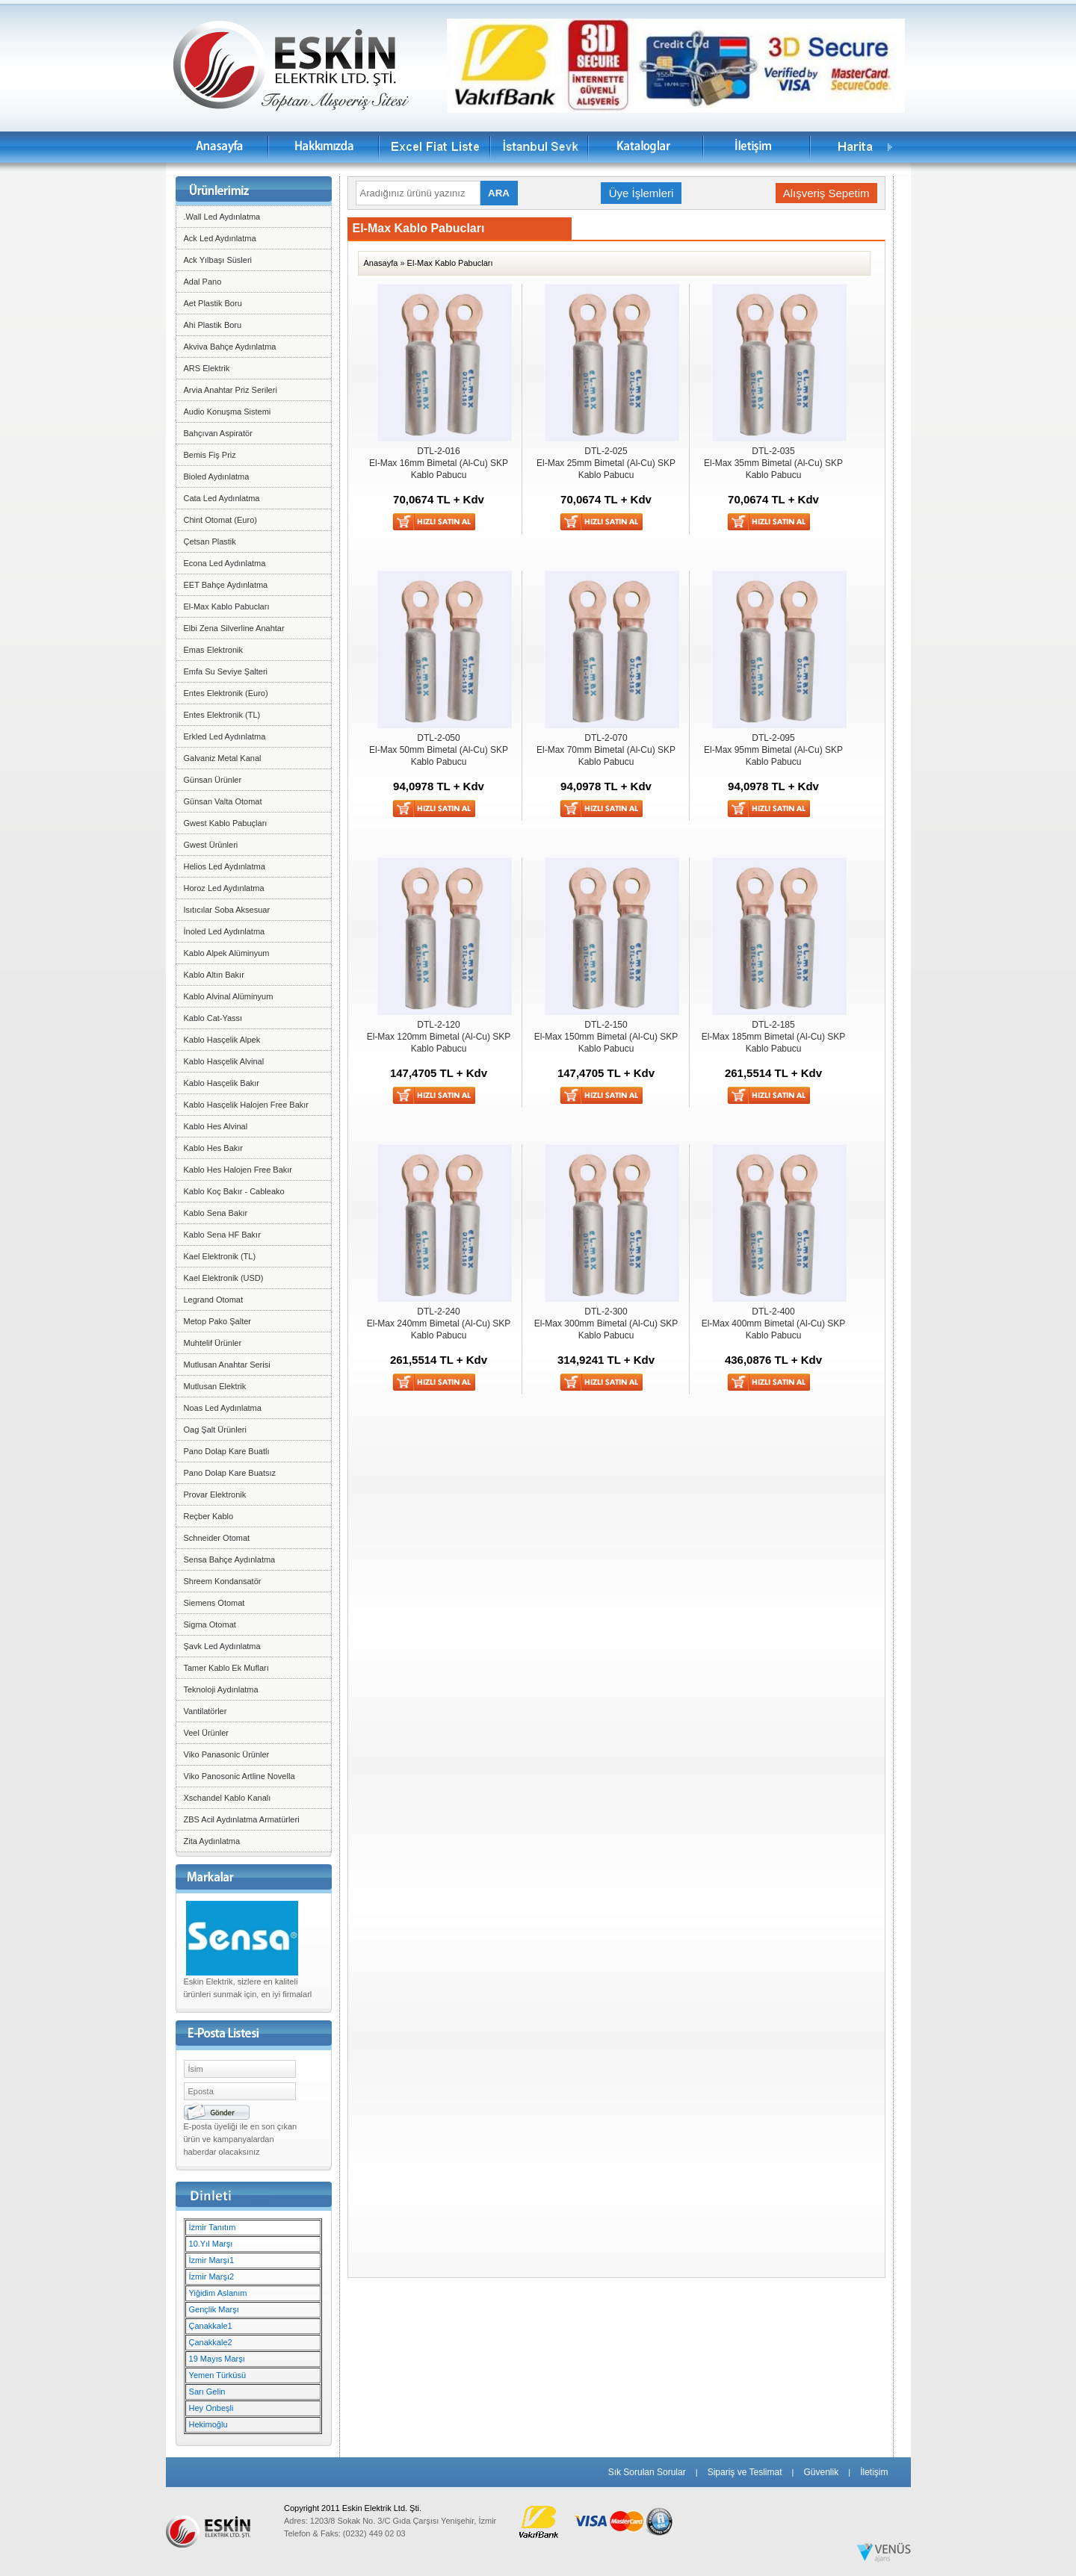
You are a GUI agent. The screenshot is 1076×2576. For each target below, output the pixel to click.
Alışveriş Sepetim (826, 193)
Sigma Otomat (210, 1624)
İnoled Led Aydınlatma (224, 931)
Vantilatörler (205, 1711)
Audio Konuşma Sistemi (227, 411)
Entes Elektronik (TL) (222, 714)
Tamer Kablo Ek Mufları (226, 1667)
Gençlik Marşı (214, 2309)
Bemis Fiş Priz (210, 454)
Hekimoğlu (208, 2424)
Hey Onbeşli (211, 2407)
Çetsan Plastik (210, 541)
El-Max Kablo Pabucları (227, 606)
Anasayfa (381, 262)
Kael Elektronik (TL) (220, 1256)
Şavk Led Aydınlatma (222, 1646)
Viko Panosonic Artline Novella (239, 1776)
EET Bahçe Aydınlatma (226, 584)
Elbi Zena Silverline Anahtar (234, 628)
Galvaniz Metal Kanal (223, 758)
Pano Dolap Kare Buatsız (230, 1472)
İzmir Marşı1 (212, 2260)
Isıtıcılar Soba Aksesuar (227, 909)
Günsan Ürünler (213, 779)
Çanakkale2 (210, 2342)
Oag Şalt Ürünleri (215, 1429)
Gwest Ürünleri (211, 844)
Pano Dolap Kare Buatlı (227, 1451)
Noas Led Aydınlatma (223, 1407)
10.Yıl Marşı (211, 2243)
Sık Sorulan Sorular (647, 2472)
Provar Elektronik (215, 1494)
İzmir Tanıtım (212, 2227)
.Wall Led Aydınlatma (222, 216)
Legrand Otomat (214, 1299)
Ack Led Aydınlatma (220, 238)
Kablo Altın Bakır (214, 974)
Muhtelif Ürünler (213, 1342)
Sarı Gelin (207, 2391)
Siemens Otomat (214, 1602)
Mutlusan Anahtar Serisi (227, 1364)
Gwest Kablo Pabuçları (226, 823)
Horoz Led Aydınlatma (224, 888)
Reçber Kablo (209, 1516)
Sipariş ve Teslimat (745, 2472)
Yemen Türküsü (217, 2375)
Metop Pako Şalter (218, 1321)
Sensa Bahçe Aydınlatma (230, 1559)
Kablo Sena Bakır (216, 1212)
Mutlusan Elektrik (215, 1386)
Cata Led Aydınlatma (222, 498)
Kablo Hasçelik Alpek (222, 1039)
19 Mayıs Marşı (217, 2358)
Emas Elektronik (213, 649)
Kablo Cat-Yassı (213, 1018)
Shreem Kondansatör (223, 1581)
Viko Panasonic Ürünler (227, 1754)
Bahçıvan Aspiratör (218, 433)
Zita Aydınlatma (212, 1841)
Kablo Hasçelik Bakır (222, 1082)
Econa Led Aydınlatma (225, 563)
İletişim (874, 2472)
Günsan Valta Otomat (223, 801)
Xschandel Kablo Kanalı (227, 1797)
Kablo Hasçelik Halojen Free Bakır (246, 1104)
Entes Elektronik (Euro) (226, 693)
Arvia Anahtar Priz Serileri (230, 389)
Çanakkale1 (210, 2325)
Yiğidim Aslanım (218, 2292)
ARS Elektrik (207, 368)
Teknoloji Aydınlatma (221, 1689)
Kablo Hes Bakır (213, 1147)
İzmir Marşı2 (212, 2276)
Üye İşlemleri (641, 193)
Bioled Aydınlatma (217, 476)
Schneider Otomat (217, 1537)
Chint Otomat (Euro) (220, 519)
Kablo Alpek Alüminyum (227, 953)
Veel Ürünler (206, 1732)
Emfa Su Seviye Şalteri (226, 671)
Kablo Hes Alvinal (216, 1126)
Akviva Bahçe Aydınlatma (230, 346)
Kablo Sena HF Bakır (222, 1234)
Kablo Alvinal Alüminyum (228, 996)
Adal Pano (203, 281)
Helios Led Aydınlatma (224, 866)
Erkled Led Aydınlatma (225, 736)
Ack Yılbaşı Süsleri (218, 259)
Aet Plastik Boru (213, 303)
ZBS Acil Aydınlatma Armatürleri (242, 1819)
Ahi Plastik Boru (213, 324)
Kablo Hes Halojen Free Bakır (238, 1169)
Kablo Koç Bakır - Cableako (234, 1191)
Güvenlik (820, 2472)
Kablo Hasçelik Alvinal (224, 1061)
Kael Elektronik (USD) (224, 1277)
